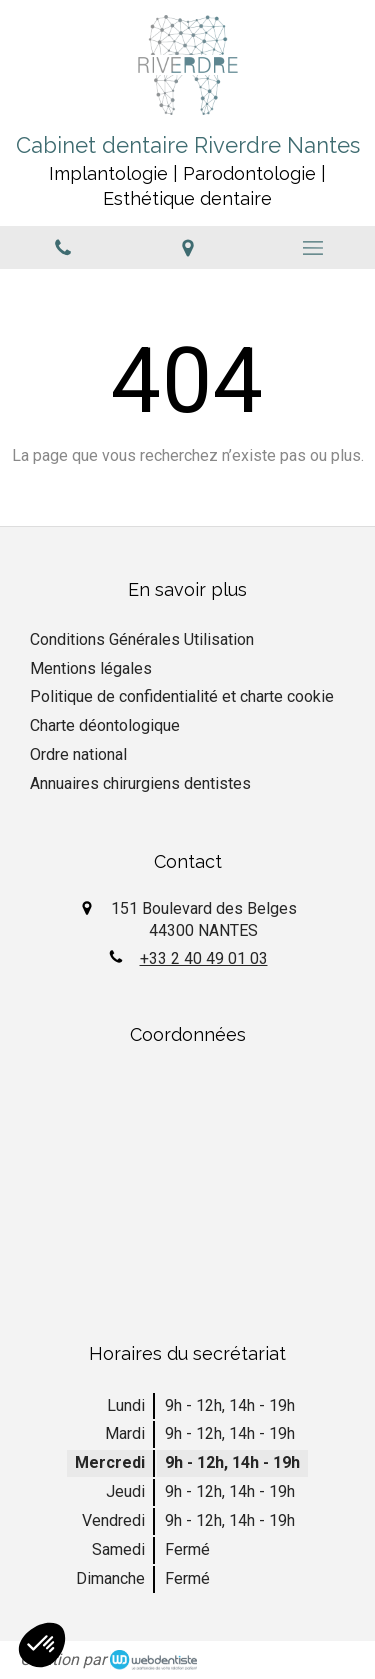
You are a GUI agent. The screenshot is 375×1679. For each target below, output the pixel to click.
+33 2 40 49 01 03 (204, 958)
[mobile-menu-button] (312, 248)
